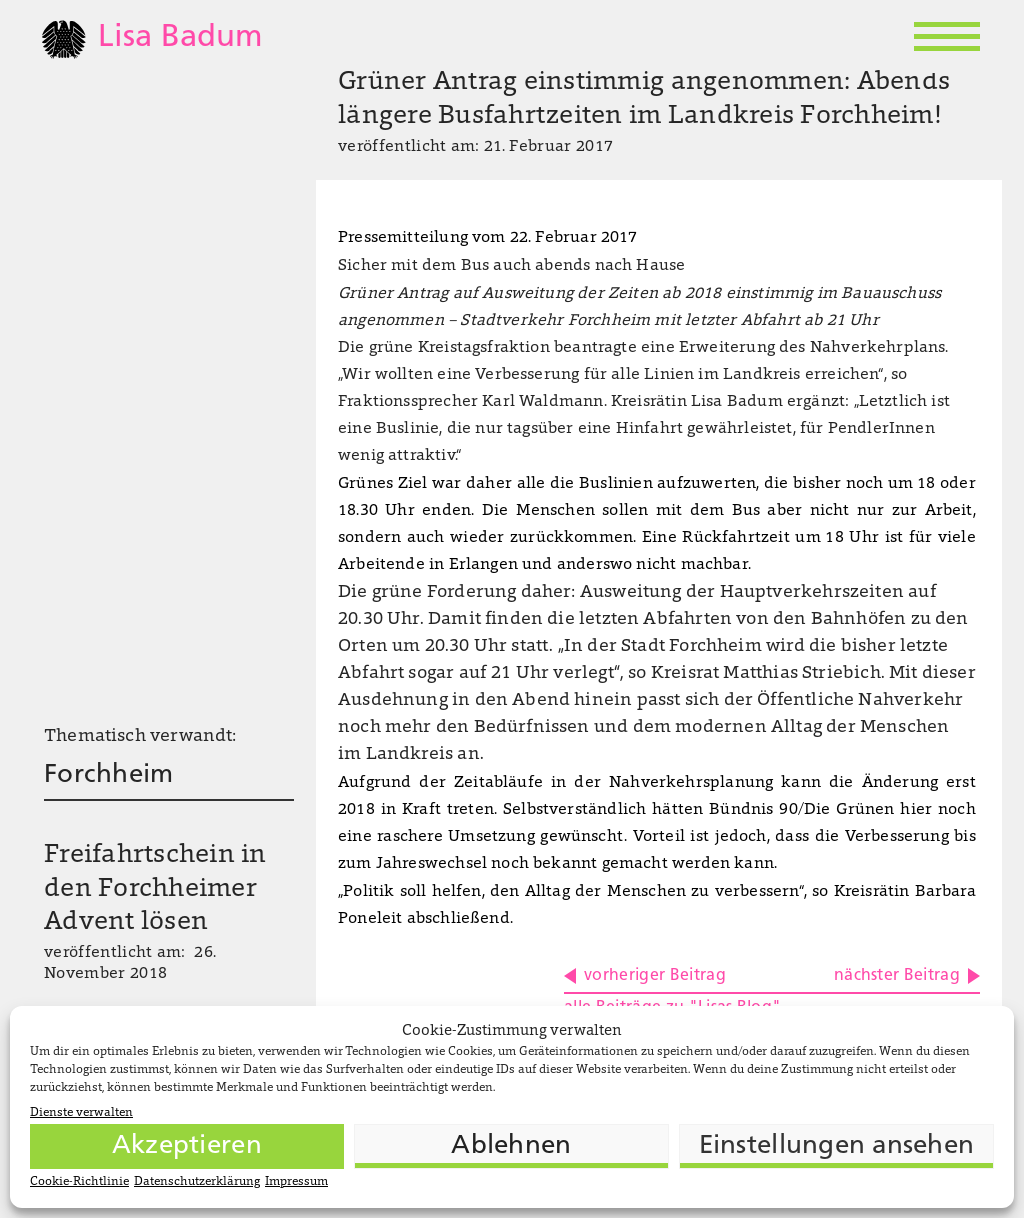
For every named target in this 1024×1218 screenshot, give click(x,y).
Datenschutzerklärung (197, 1182)
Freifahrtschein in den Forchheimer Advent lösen (155, 890)
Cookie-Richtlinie (79, 1182)
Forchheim (108, 775)
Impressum (296, 1182)
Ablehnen (511, 1146)
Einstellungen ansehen (836, 1146)
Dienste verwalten (81, 1113)
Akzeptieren (187, 1146)
